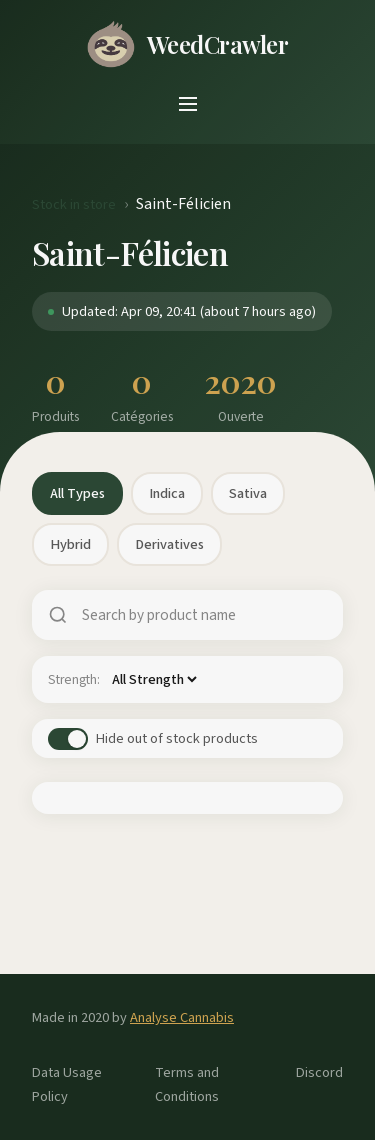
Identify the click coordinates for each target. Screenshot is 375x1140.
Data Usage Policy (67, 1084)
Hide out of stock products (177, 738)
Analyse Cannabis (182, 1017)
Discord (319, 1072)
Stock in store (74, 204)
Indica (167, 493)
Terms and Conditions (187, 1084)
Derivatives (169, 544)
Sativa (248, 493)
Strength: (74, 679)
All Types (77, 493)
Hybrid (70, 544)
